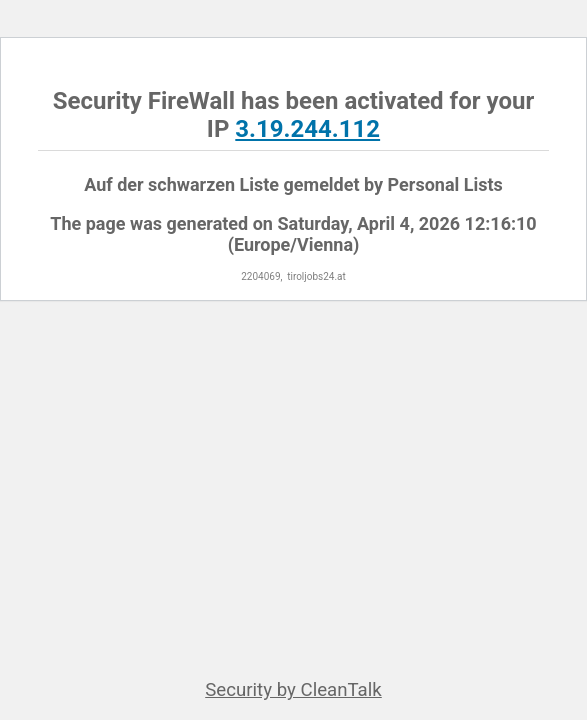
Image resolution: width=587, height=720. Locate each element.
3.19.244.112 (307, 129)
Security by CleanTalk (293, 690)
